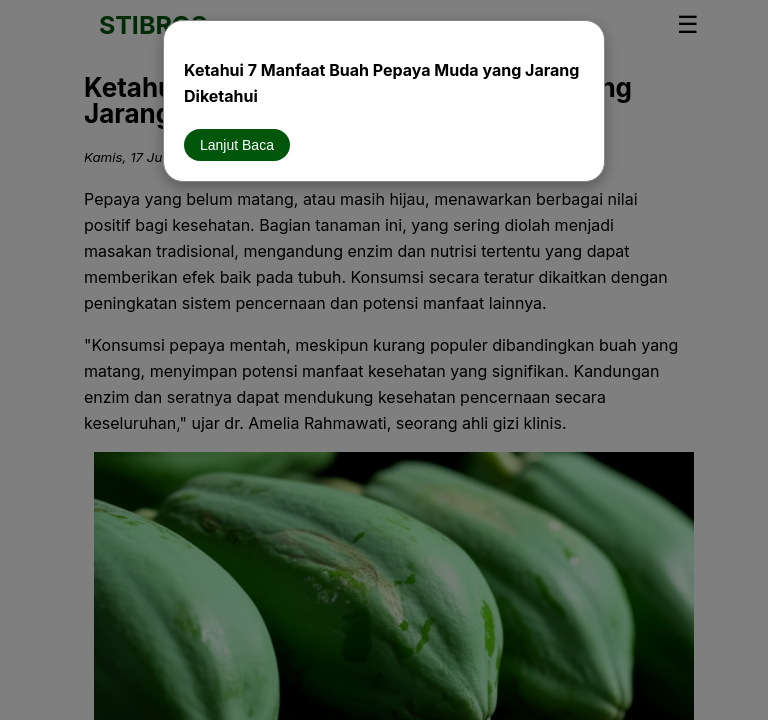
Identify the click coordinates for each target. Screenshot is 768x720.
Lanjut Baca (237, 145)
